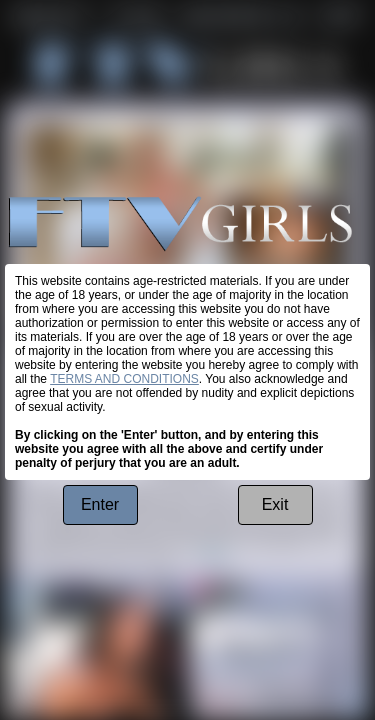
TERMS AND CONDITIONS (124, 379)
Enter (100, 504)
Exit (275, 504)
